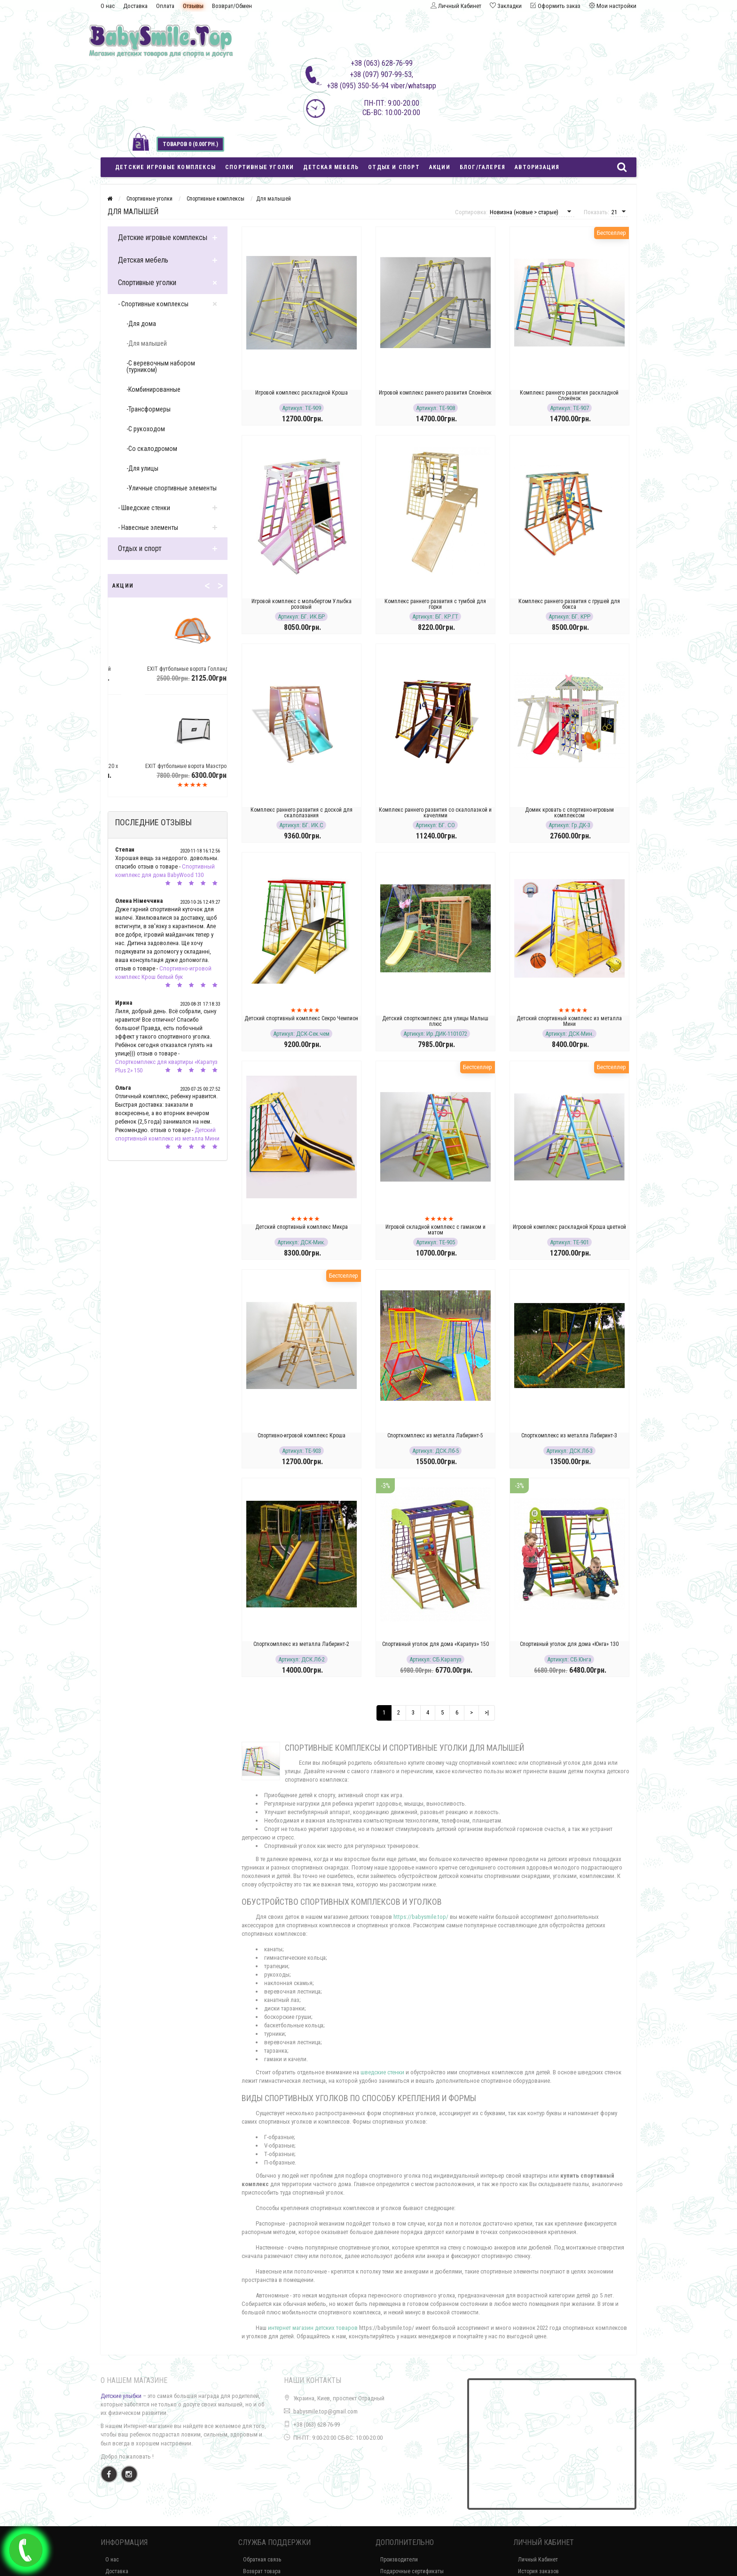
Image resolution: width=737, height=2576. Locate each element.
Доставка (135, 5)
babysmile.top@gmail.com (325, 2411)
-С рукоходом (145, 429)
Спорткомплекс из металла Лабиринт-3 (569, 1435)
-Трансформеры (148, 409)
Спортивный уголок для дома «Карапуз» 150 (435, 1644)
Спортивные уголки (259, 167)
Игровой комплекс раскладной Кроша (301, 393)
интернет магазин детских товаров (313, 2327)
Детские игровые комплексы (165, 167)
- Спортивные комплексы (153, 304)
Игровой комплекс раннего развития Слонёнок (435, 393)
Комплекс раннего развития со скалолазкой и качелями (435, 812)
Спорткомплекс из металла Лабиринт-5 (435, 1435)
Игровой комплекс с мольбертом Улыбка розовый (301, 604)
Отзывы (193, 5)
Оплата (165, 5)
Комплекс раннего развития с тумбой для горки (435, 604)
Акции (439, 167)
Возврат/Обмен (232, 5)
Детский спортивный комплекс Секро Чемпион (301, 1018)
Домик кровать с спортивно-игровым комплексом (569, 812)
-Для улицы (142, 468)
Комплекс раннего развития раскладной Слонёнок (569, 395)
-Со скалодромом (151, 448)
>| (487, 1712)
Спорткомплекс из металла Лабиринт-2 (301, 1644)
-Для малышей (146, 343)
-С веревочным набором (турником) (160, 366)
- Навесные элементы (148, 527)
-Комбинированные (153, 389)
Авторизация (537, 167)
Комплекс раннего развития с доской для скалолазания (302, 812)
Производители (399, 2559)
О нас (108, 5)
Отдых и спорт (394, 167)
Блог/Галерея (482, 167)
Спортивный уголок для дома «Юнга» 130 (569, 1644)
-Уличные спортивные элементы (171, 488)
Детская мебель (331, 167)
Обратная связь (262, 2559)
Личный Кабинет (538, 2559)
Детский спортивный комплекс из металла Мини (569, 1021)
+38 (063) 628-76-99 (316, 2424)
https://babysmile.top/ (420, 1916)
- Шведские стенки (144, 508)
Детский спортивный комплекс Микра (301, 1227)
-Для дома (141, 323)
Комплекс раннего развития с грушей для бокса (569, 604)
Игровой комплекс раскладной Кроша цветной (569, 1227)
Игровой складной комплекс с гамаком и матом (435, 1229)
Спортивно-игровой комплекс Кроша (301, 1435)
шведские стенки (382, 2072)
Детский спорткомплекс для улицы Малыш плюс (435, 1021)
